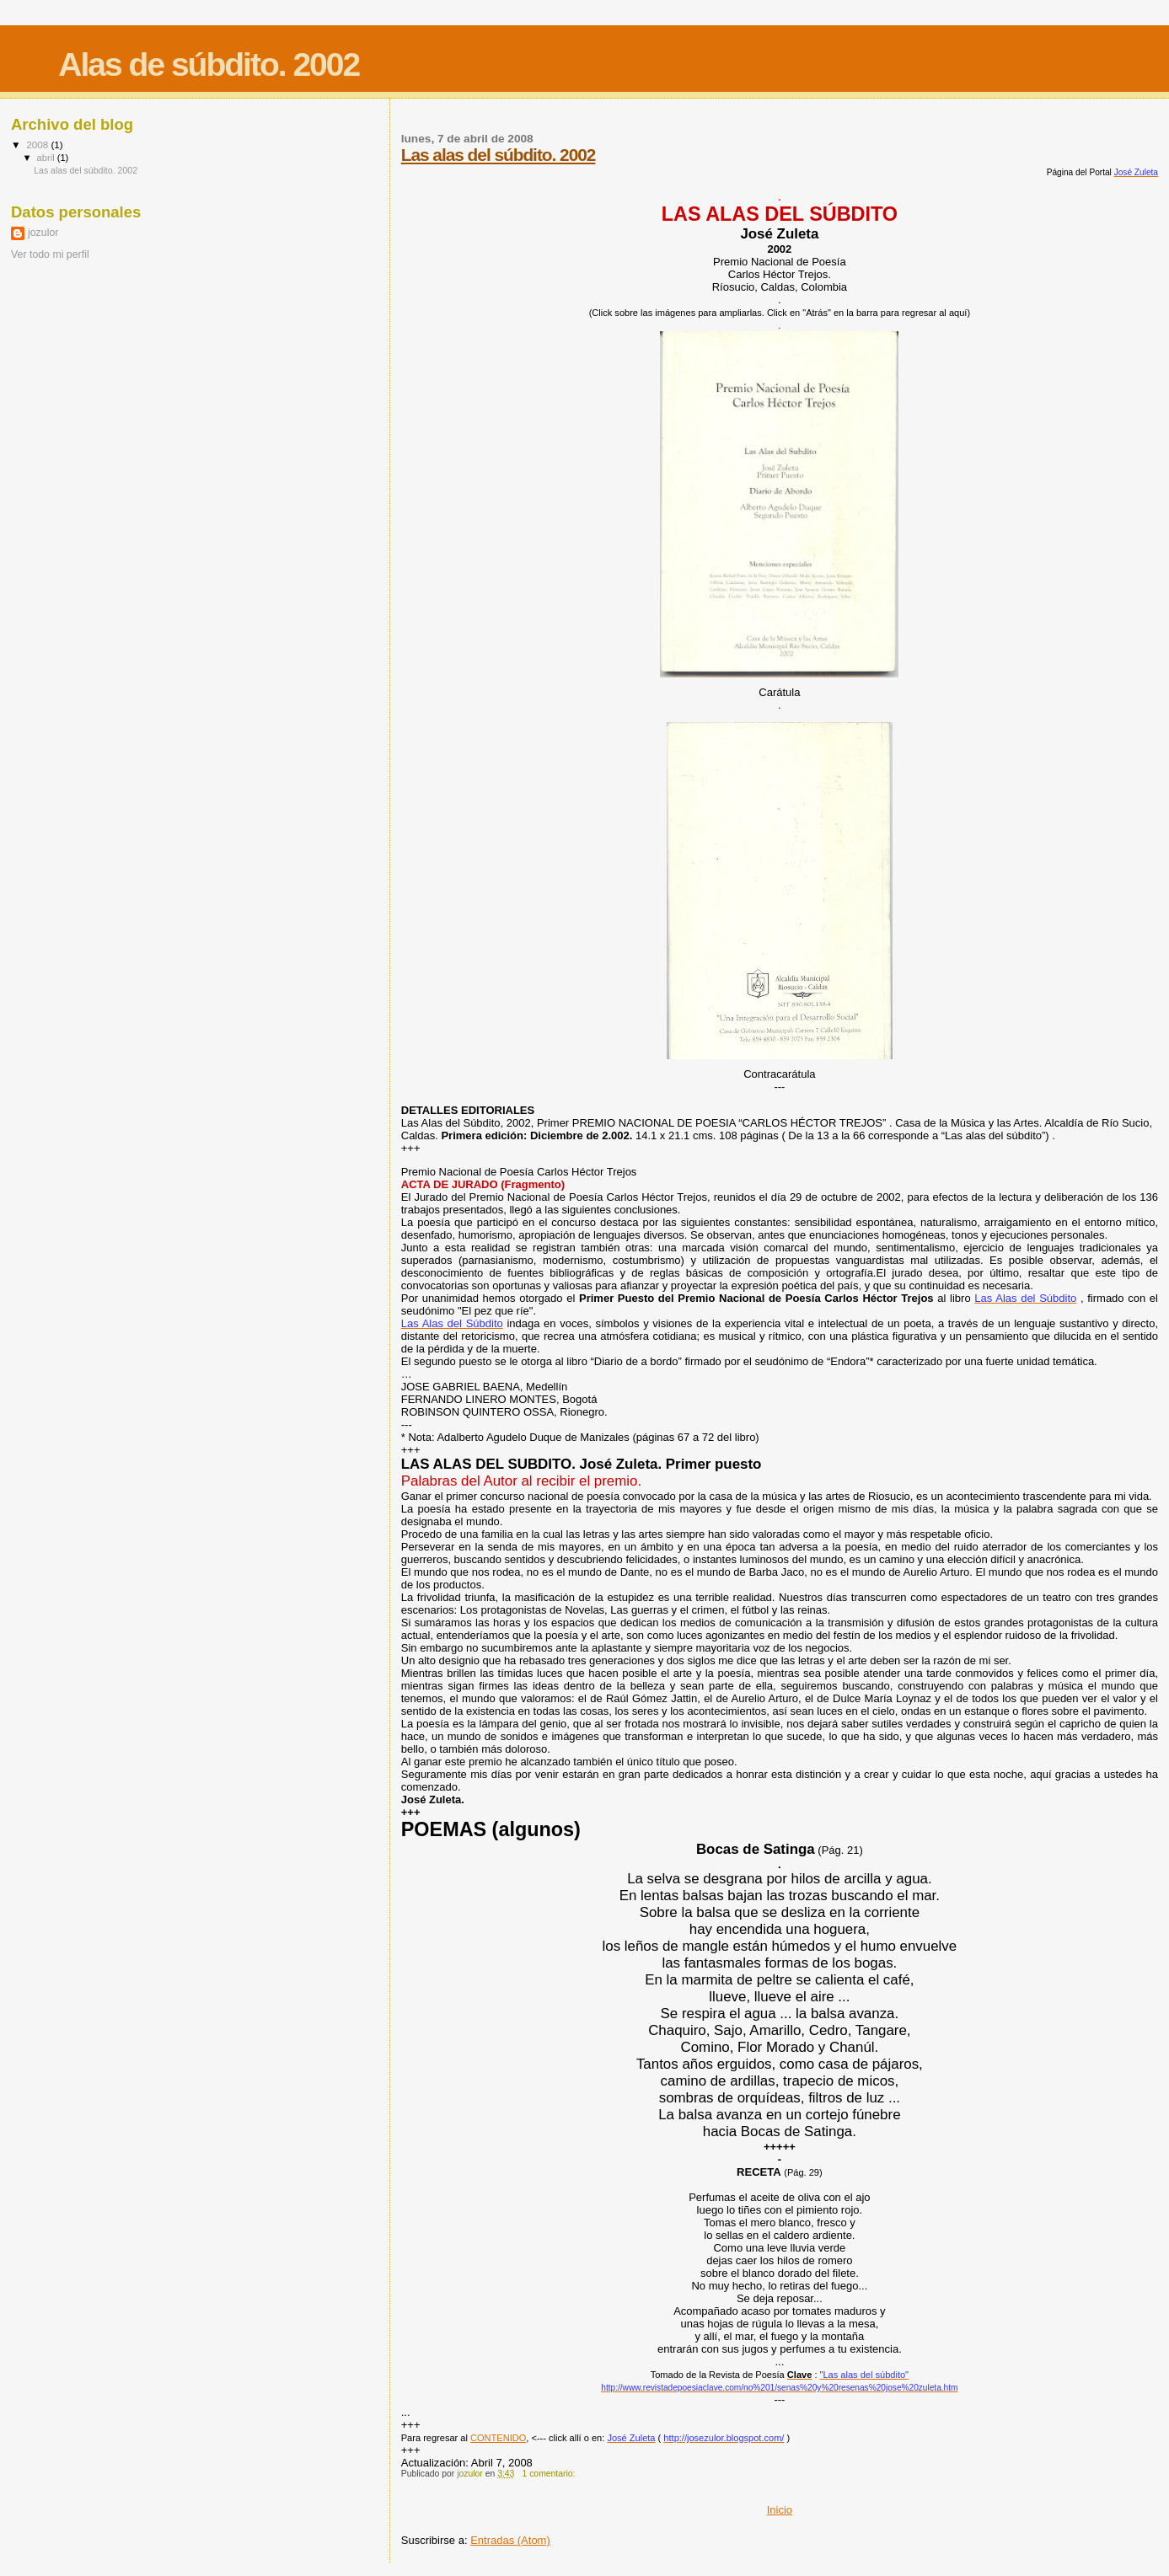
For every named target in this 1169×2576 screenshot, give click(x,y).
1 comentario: (550, 2473)
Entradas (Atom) (510, 2540)
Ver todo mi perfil (50, 254)
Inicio (779, 2510)
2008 (38, 144)
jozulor (43, 232)
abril (47, 158)
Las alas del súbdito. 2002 (498, 154)
